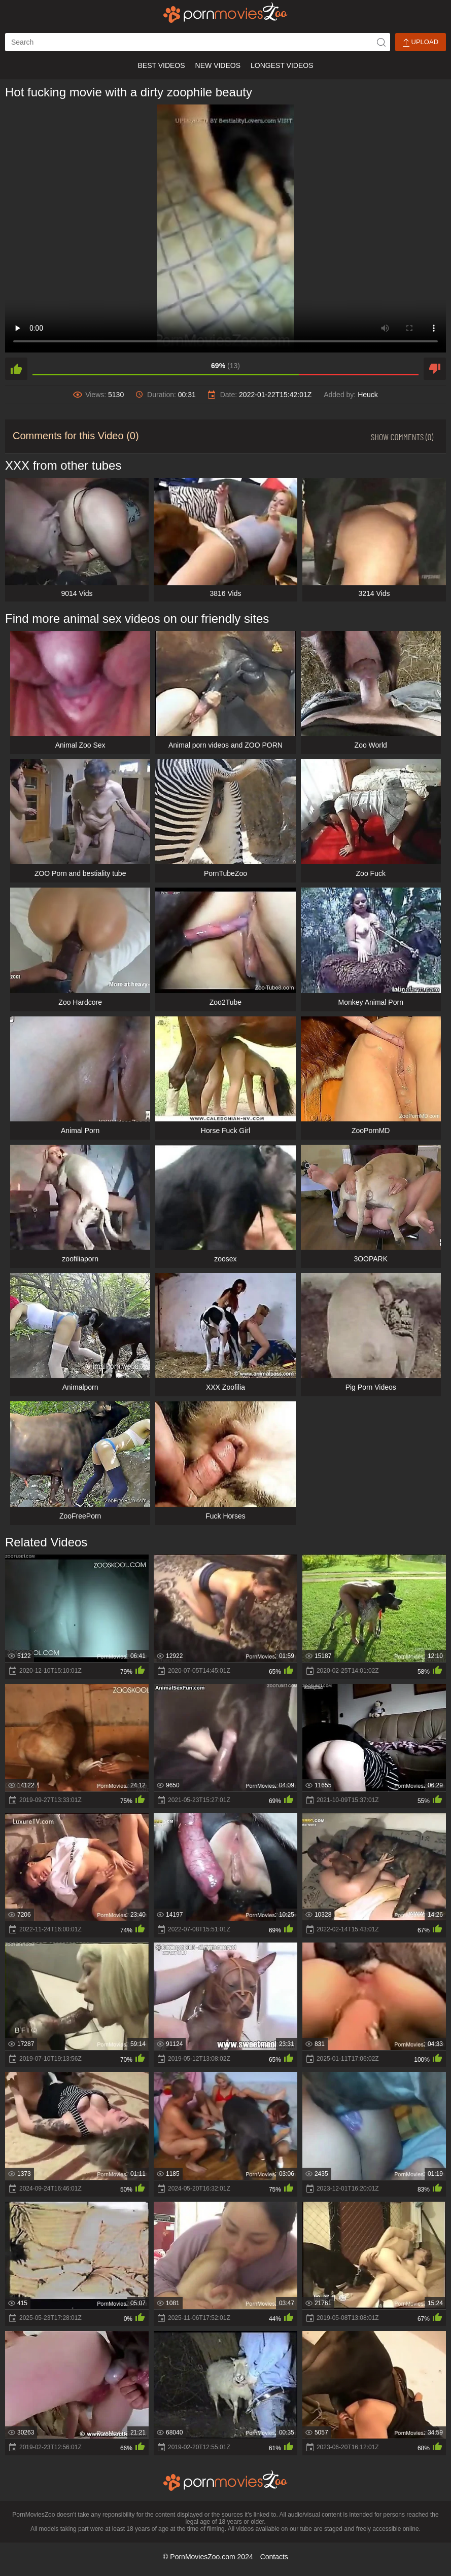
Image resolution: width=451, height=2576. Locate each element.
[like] (16, 369)
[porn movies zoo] (225, 13)
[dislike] (435, 369)
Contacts (274, 2557)
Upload (420, 42)
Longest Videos (282, 65)
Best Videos (161, 65)
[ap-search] (197, 42)
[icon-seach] (381, 42)
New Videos (217, 65)
